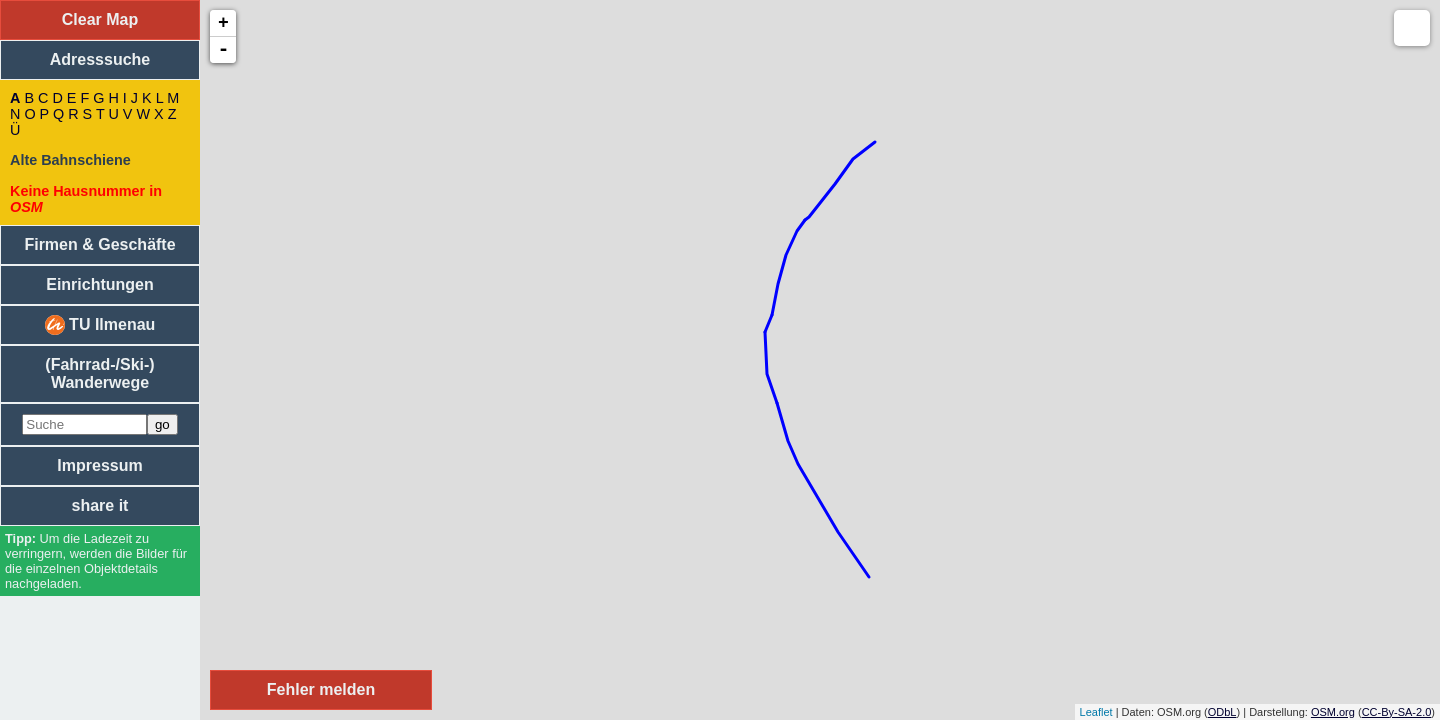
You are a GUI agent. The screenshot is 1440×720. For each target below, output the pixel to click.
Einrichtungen (100, 284)
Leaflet (1096, 712)
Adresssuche (100, 59)
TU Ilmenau (100, 325)
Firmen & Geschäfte (99, 244)
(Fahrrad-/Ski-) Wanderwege (99, 373)
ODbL (1222, 712)
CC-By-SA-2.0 (1397, 712)
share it (100, 505)
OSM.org (1333, 712)
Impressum (99, 465)
